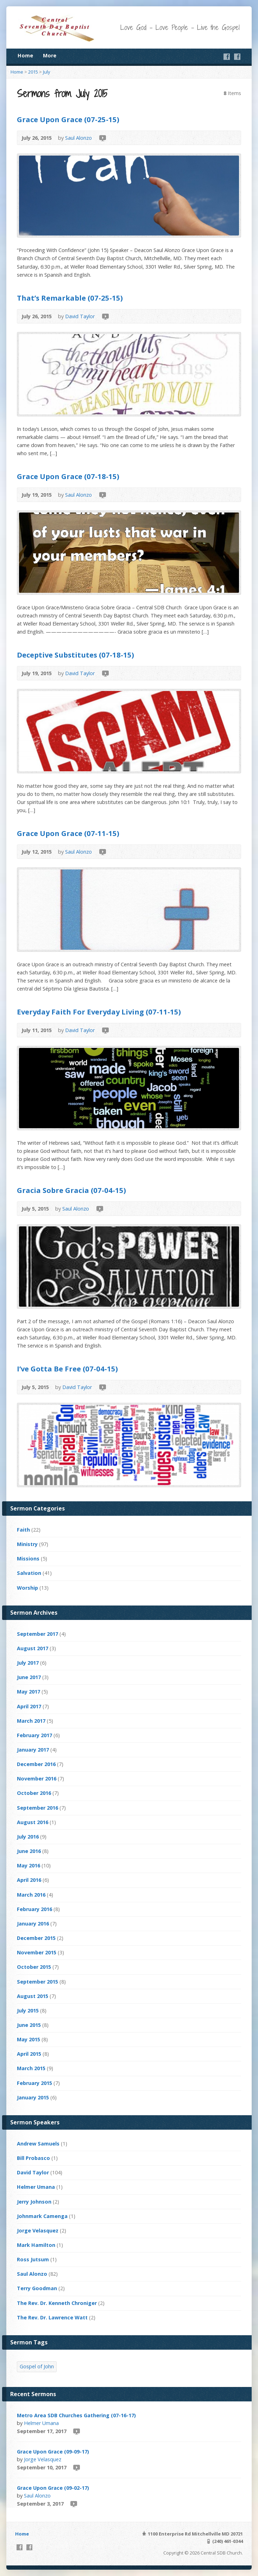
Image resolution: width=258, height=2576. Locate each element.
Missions (28, 1558)
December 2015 (36, 1938)
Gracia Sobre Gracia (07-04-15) (71, 1190)
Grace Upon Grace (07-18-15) (68, 476)
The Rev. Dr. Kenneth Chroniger (57, 2303)
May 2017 (28, 1691)
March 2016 (31, 1894)
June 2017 (29, 1677)
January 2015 (33, 2097)
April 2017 (29, 1706)
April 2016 (29, 1880)
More (49, 55)
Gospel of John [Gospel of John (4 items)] (37, 2366)
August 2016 (32, 1822)
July (46, 72)
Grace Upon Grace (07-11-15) (68, 833)
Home (25, 55)
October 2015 (34, 1967)
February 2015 (34, 2083)
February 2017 (34, 1735)
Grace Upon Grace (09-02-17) (53, 2487)
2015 (33, 72)
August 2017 (32, 1648)
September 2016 (37, 1807)
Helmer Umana (36, 2187)
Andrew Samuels (38, 2143)
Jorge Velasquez (37, 2230)
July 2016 (28, 1836)
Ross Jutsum (33, 2259)
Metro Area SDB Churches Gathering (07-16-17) (76, 2415)
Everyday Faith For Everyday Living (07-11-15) (99, 1012)
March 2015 (31, 2068)
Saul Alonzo (78, 137)
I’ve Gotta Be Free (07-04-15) (67, 1369)
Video (102, 138)
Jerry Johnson (34, 2201)
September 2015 (37, 1981)
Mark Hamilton (36, 2245)
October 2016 (34, 1793)
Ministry (27, 1544)
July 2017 (28, 1662)
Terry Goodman (37, 2288)
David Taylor (80, 316)
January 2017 (33, 1749)
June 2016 (29, 1851)
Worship (27, 1587)
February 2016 (34, 1909)
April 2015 (29, 2053)
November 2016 (36, 1778)
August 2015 (32, 1996)
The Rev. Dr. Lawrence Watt (52, 2317)
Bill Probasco (33, 2158)
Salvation (29, 1573)
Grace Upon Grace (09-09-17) (53, 2451)
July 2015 (28, 2010)
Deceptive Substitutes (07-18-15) (75, 655)
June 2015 (29, 2025)
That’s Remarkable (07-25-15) (70, 298)
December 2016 (36, 1764)
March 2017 (31, 1720)
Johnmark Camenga (42, 2216)
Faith (23, 1529)
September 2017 (37, 1634)
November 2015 (36, 1952)
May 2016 (28, 1865)
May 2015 (28, 2039)
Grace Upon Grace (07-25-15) (68, 119)
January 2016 (33, 1923)
